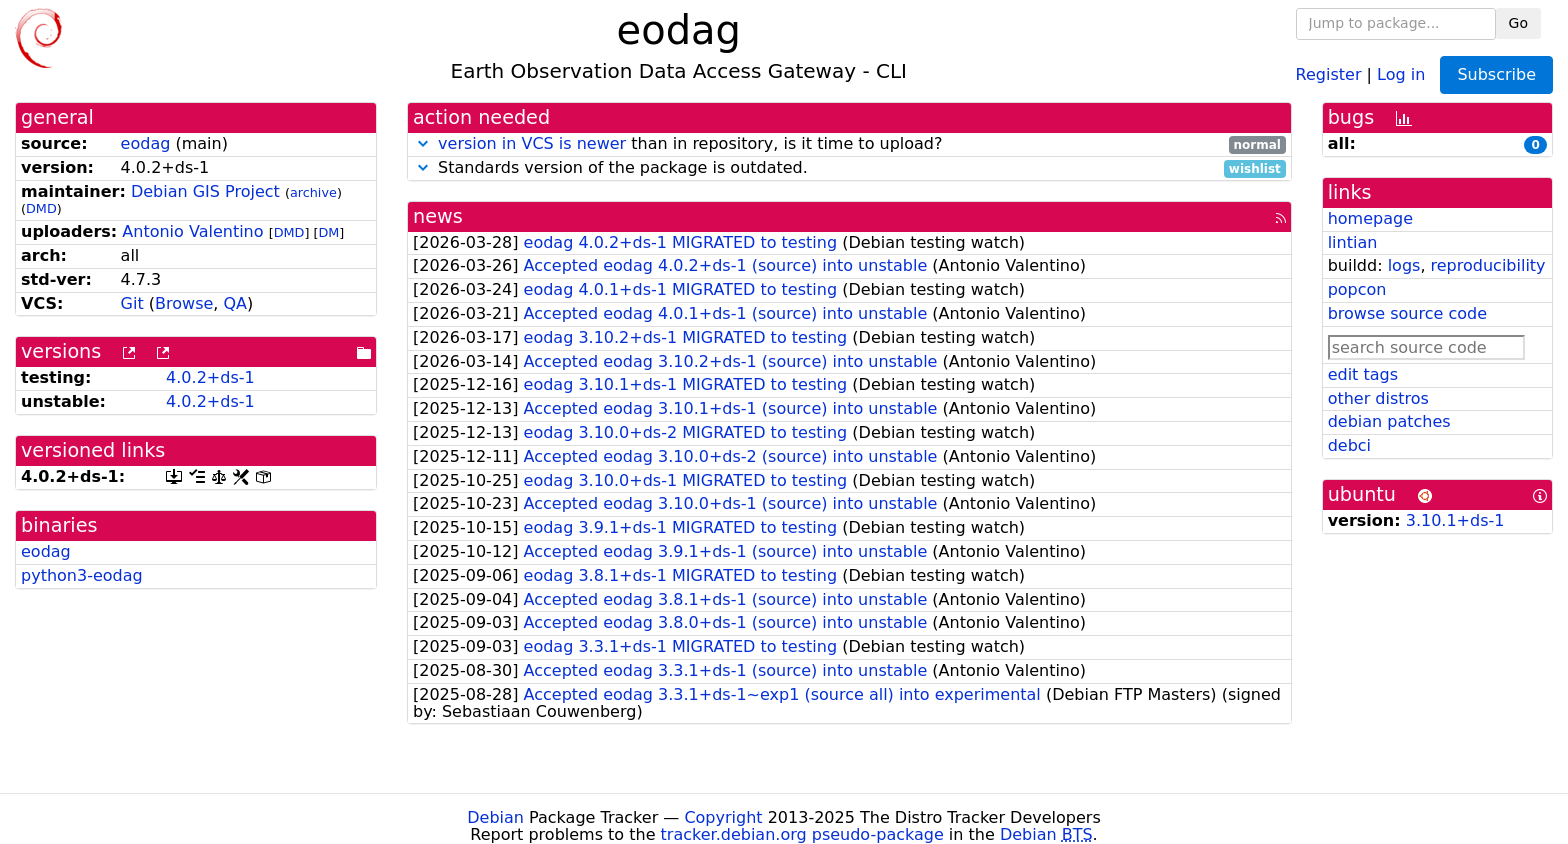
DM (328, 232)
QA (235, 303)
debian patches (1389, 421)
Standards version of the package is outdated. (849, 168)
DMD (41, 208)
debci (1349, 445)
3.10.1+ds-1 (1455, 520)
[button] (423, 143)
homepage (1370, 218)
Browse (184, 303)
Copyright (723, 817)
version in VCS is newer (532, 143)
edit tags (1363, 374)
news (438, 216)
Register (1329, 73)
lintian (1353, 242)
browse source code (1407, 313)
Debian (495, 817)
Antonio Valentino (192, 231)
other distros (1378, 398)
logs (1404, 265)
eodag (146, 143)
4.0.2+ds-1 (210, 377)
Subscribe (1496, 74)
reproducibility (1488, 265)
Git (132, 303)
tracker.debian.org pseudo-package (802, 834)
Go (1518, 23)
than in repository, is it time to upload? (849, 144)
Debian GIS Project (205, 191)
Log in (1401, 73)
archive (313, 192)
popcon (1357, 289)
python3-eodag (82, 575)
